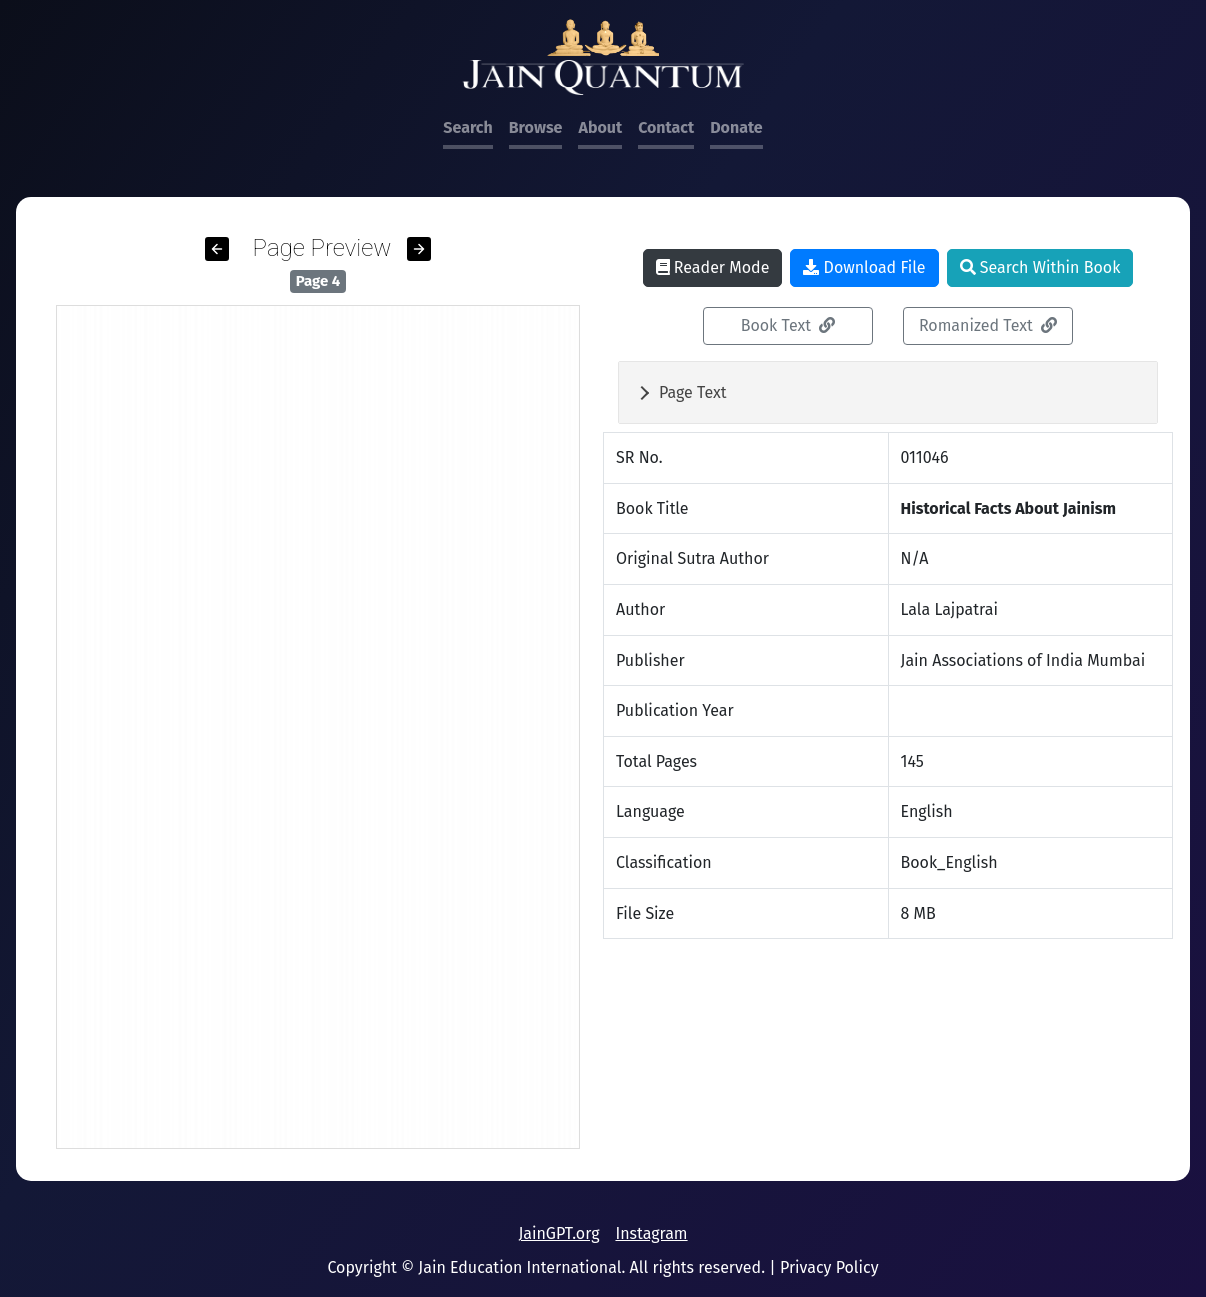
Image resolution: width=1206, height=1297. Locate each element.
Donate (736, 127)
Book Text (788, 325)
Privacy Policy (829, 1267)
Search (467, 127)
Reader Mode (713, 267)
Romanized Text (988, 325)
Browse (536, 127)
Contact (666, 127)
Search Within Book (1040, 267)
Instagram (651, 1233)
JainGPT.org (558, 1233)
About (600, 127)
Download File (864, 267)
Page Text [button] (693, 392)
